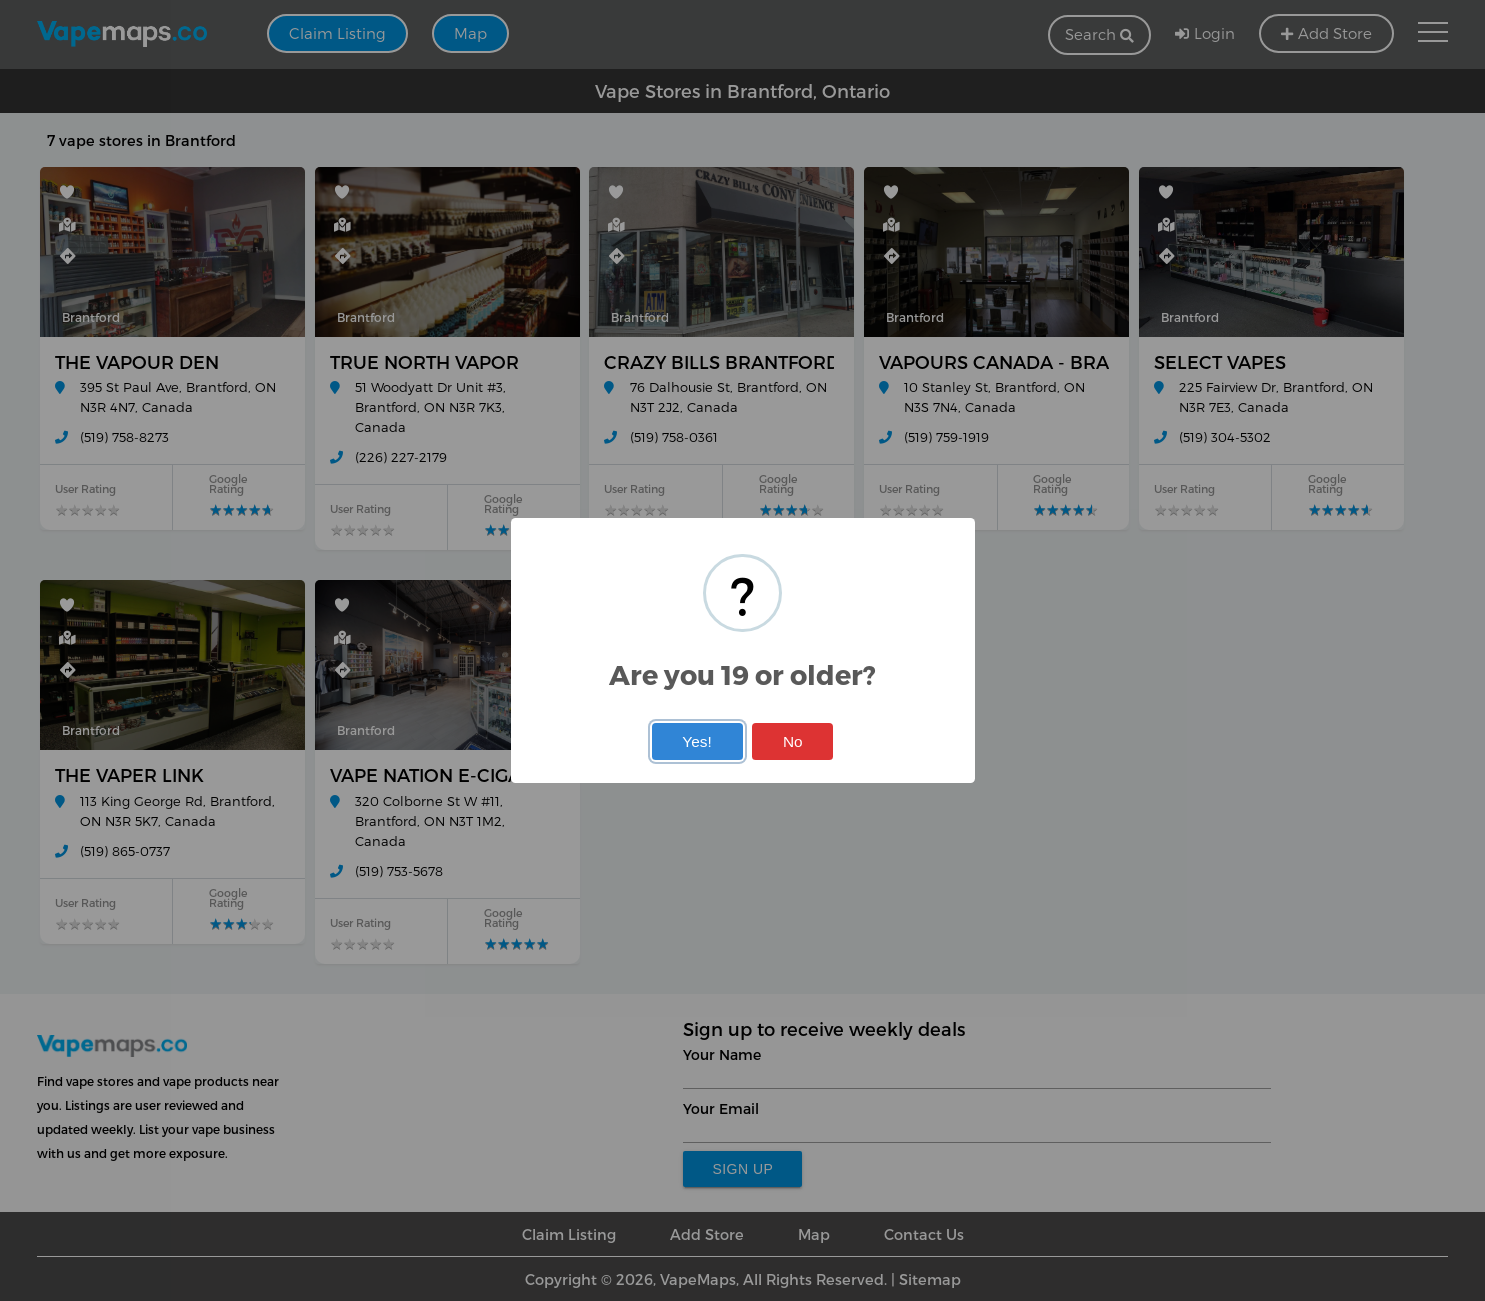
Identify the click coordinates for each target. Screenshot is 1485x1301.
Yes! (696, 741)
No (793, 741)
